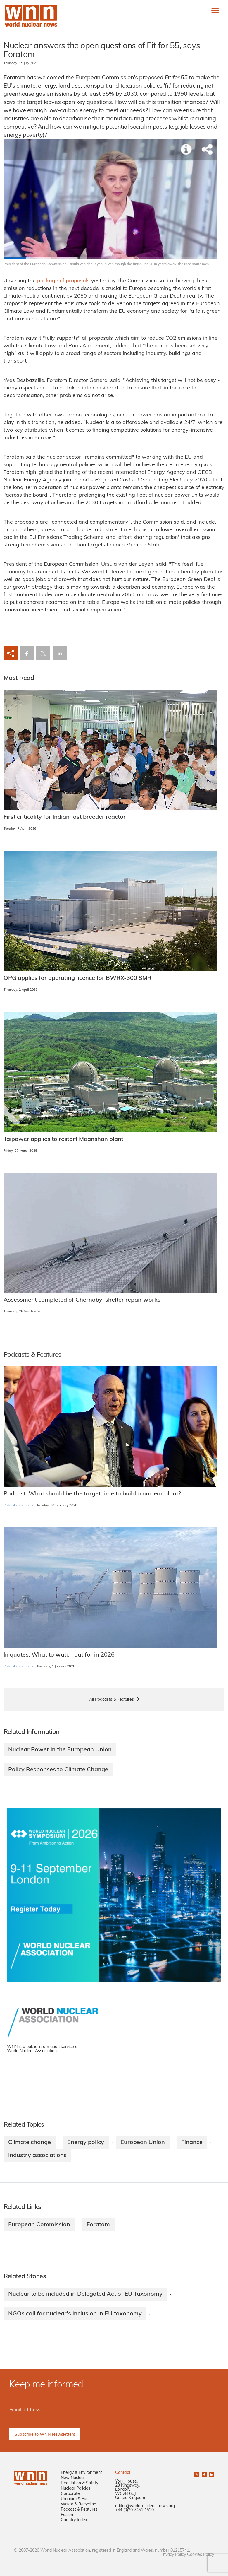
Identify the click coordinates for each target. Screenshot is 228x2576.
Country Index (74, 2520)
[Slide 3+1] (129, 1992)
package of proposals (63, 281)
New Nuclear (73, 2478)
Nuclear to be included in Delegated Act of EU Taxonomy (85, 2294)
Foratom (98, 2225)
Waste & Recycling (78, 2505)
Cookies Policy (200, 2555)
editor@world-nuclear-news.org (145, 2506)
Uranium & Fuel (75, 2499)
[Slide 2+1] (119, 1992)
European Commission (39, 2225)
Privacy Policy (173, 2555)
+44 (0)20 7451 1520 (134, 2510)
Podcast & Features (79, 2510)
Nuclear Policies (75, 2489)
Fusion (67, 2515)
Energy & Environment (81, 2473)
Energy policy (85, 2143)
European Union (142, 2143)
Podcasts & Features (18, 1505)
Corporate (70, 2494)
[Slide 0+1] (98, 1992)
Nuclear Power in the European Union (60, 1750)
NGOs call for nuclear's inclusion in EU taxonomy (75, 2314)
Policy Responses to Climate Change (58, 1770)
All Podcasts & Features (111, 1700)
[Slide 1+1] (108, 1992)
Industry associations (37, 2155)
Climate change (29, 2143)
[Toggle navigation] (215, 10)
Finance (192, 2143)
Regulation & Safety (79, 2483)
